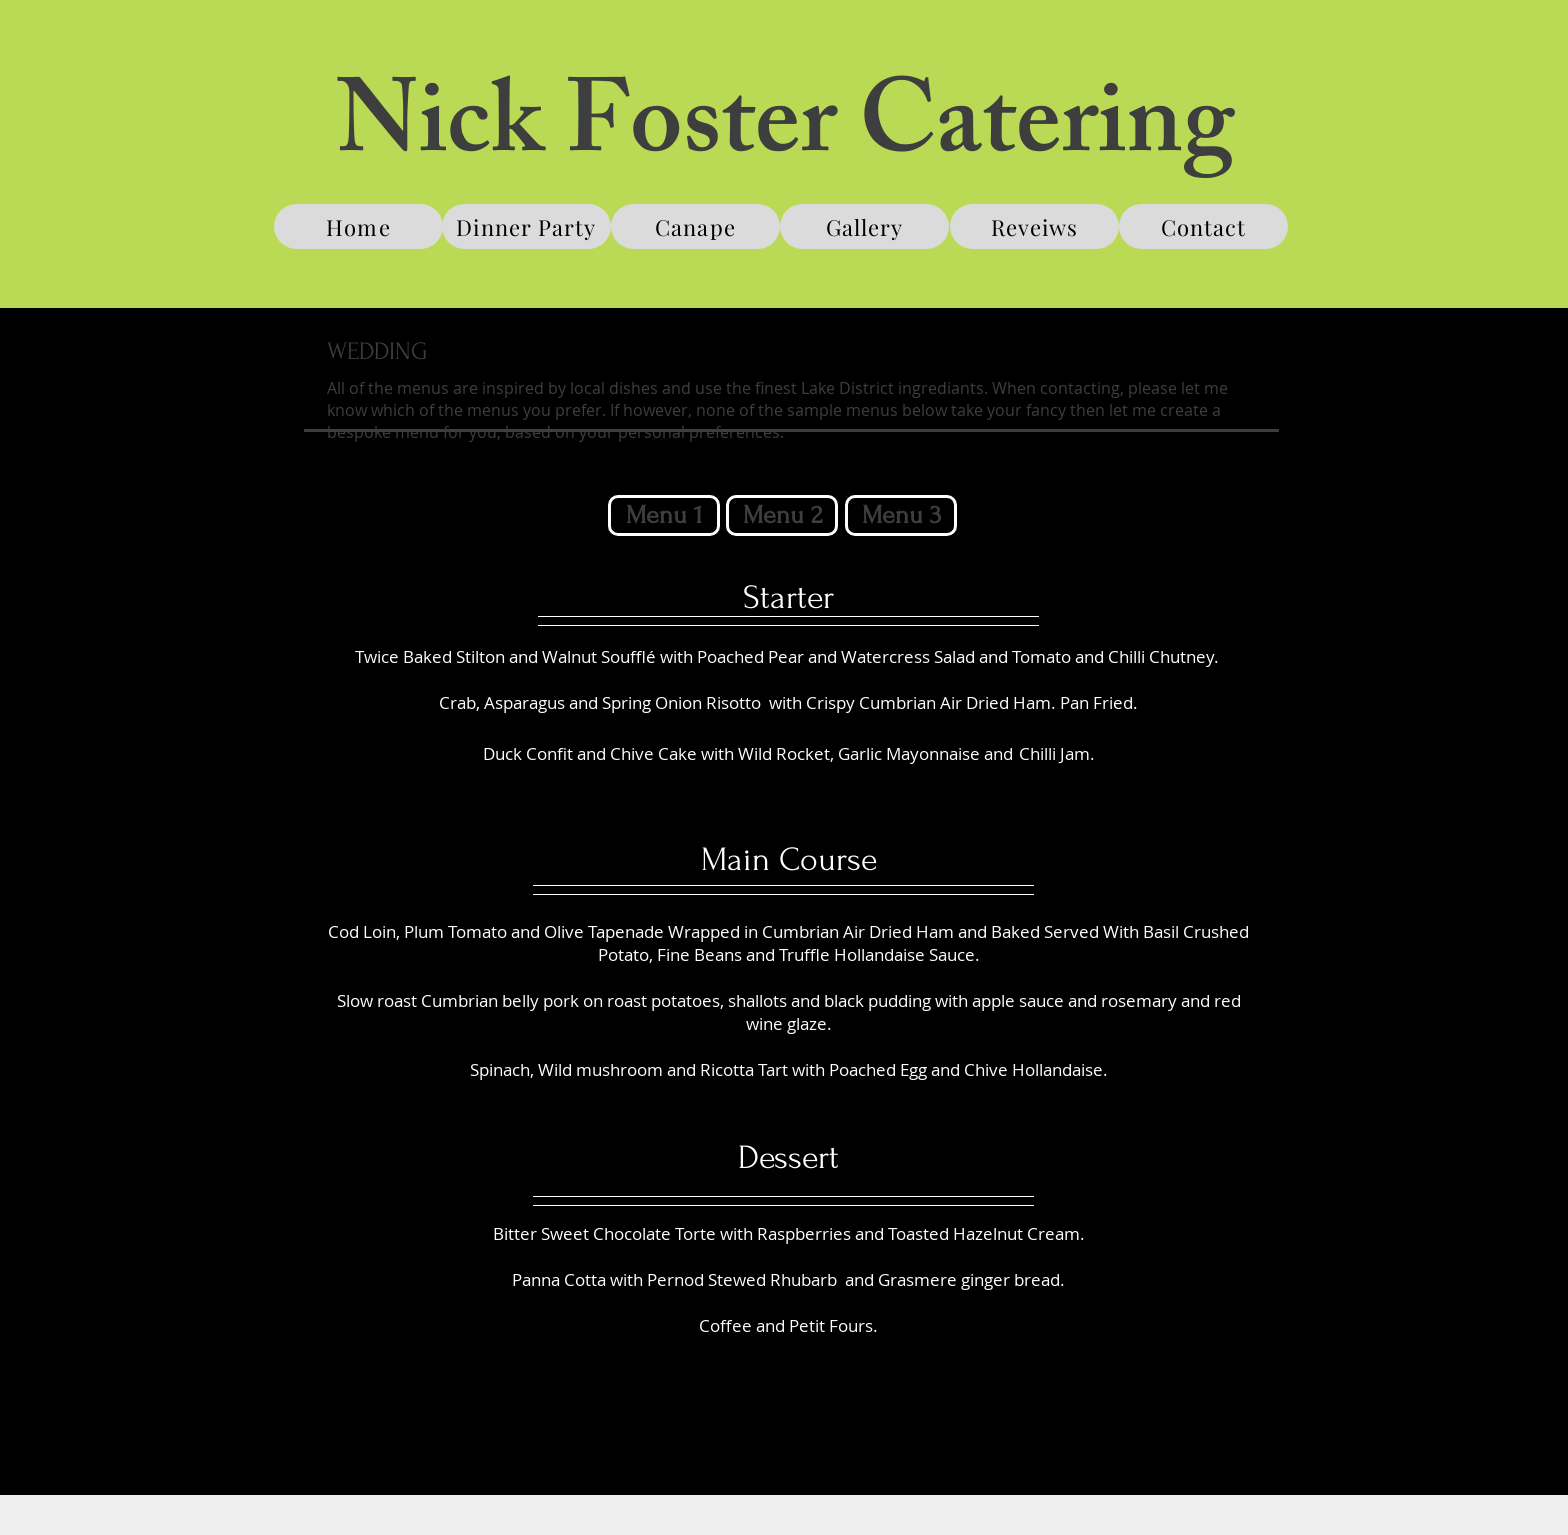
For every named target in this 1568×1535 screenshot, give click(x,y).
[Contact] (1203, 226)
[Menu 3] (901, 515)
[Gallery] (864, 226)
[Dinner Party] (526, 226)
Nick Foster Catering (785, 134)
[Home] (358, 226)
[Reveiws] (1034, 226)
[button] (782, 515)
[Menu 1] (664, 515)
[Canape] (695, 226)
